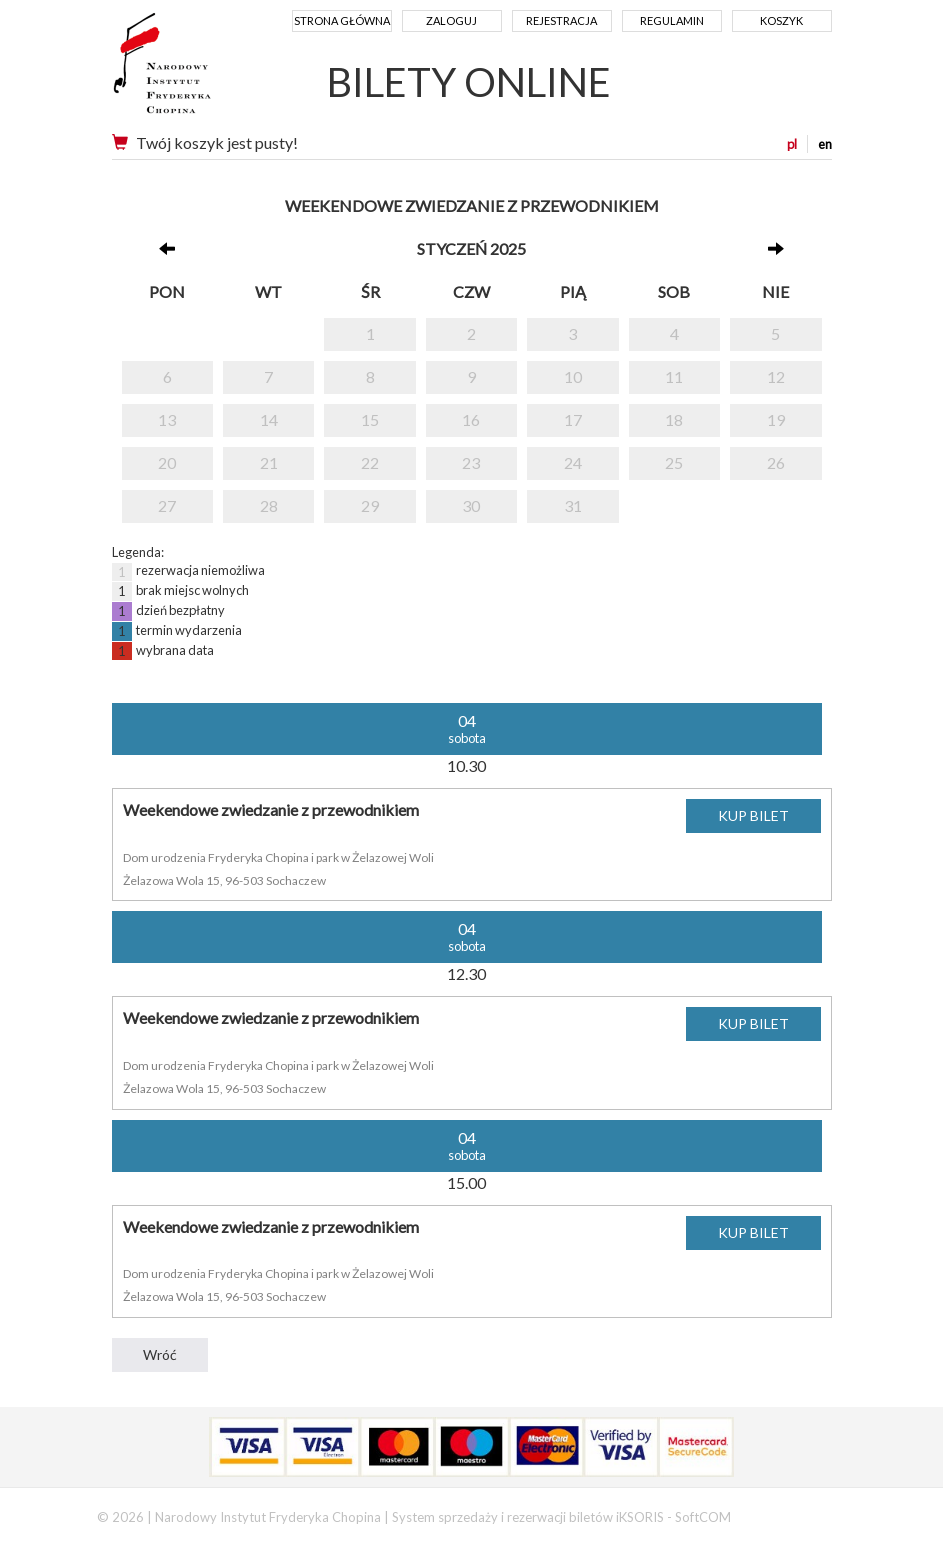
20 (167, 462)
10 (573, 376)
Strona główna (342, 20)
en (825, 144)
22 (370, 462)
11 (674, 376)
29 (370, 505)
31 (573, 505)
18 (674, 419)
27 (167, 505)
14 (269, 419)
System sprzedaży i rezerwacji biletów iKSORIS (528, 1517)
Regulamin (672, 20)
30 (471, 505)
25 (674, 462)
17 (573, 419)
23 (471, 462)
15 (370, 419)
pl (792, 144)
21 (269, 462)
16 (471, 419)
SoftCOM (703, 1517)
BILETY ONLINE (469, 82)
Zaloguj (451, 20)
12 (776, 376)
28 (269, 505)
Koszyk (781, 20)
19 (776, 419)
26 (776, 462)
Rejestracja (561, 20)
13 (167, 419)
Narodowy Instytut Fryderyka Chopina (199, 70)
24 (573, 462)
